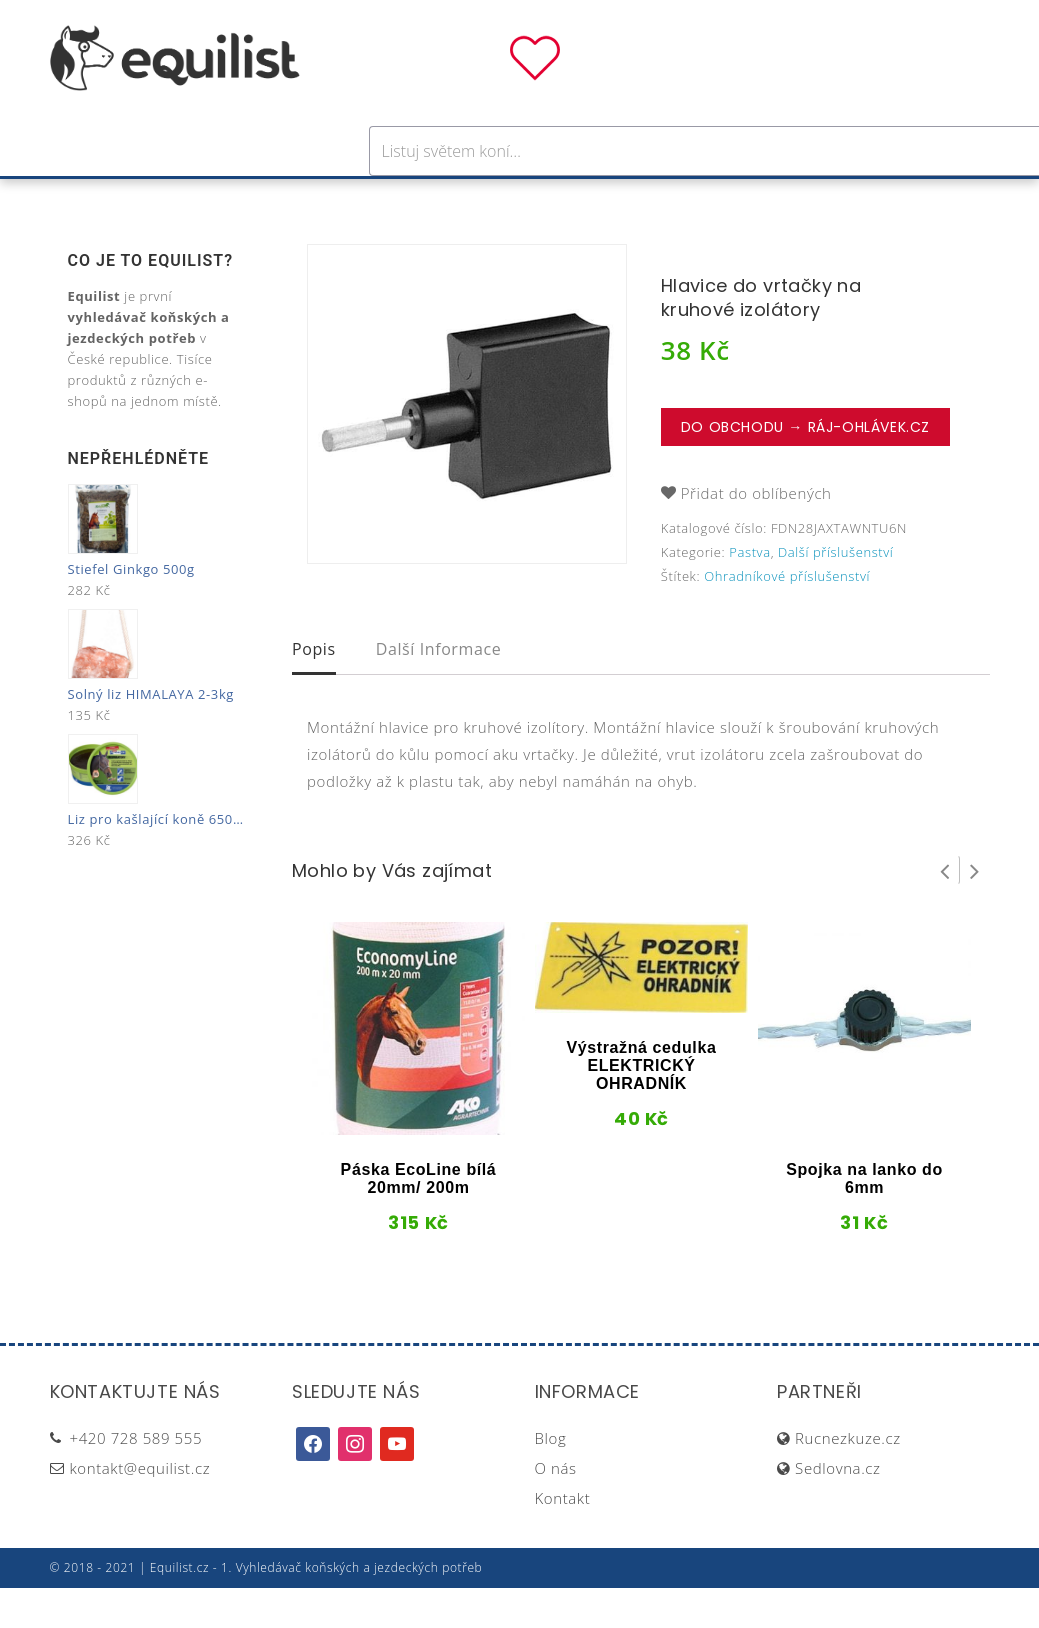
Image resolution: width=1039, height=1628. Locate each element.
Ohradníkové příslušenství (787, 616)
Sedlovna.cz (837, 1508)
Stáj (663, 198)
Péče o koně (484, 198)
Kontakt (563, 1538)
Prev (945, 910)
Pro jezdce (355, 198)
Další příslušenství (835, 592)
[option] (467, 444)
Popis (314, 689)
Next (975, 910)
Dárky (816, 198)
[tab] (314, 691)
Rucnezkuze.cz (848, 1478)
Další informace (439, 689)
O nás (556, 1508)
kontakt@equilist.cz (140, 1508)
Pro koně (238, 198)
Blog (551, 1478)
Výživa (592, 198)
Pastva (734, 198)
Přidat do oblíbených (756, 533)
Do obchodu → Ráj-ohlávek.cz (805, 467)
